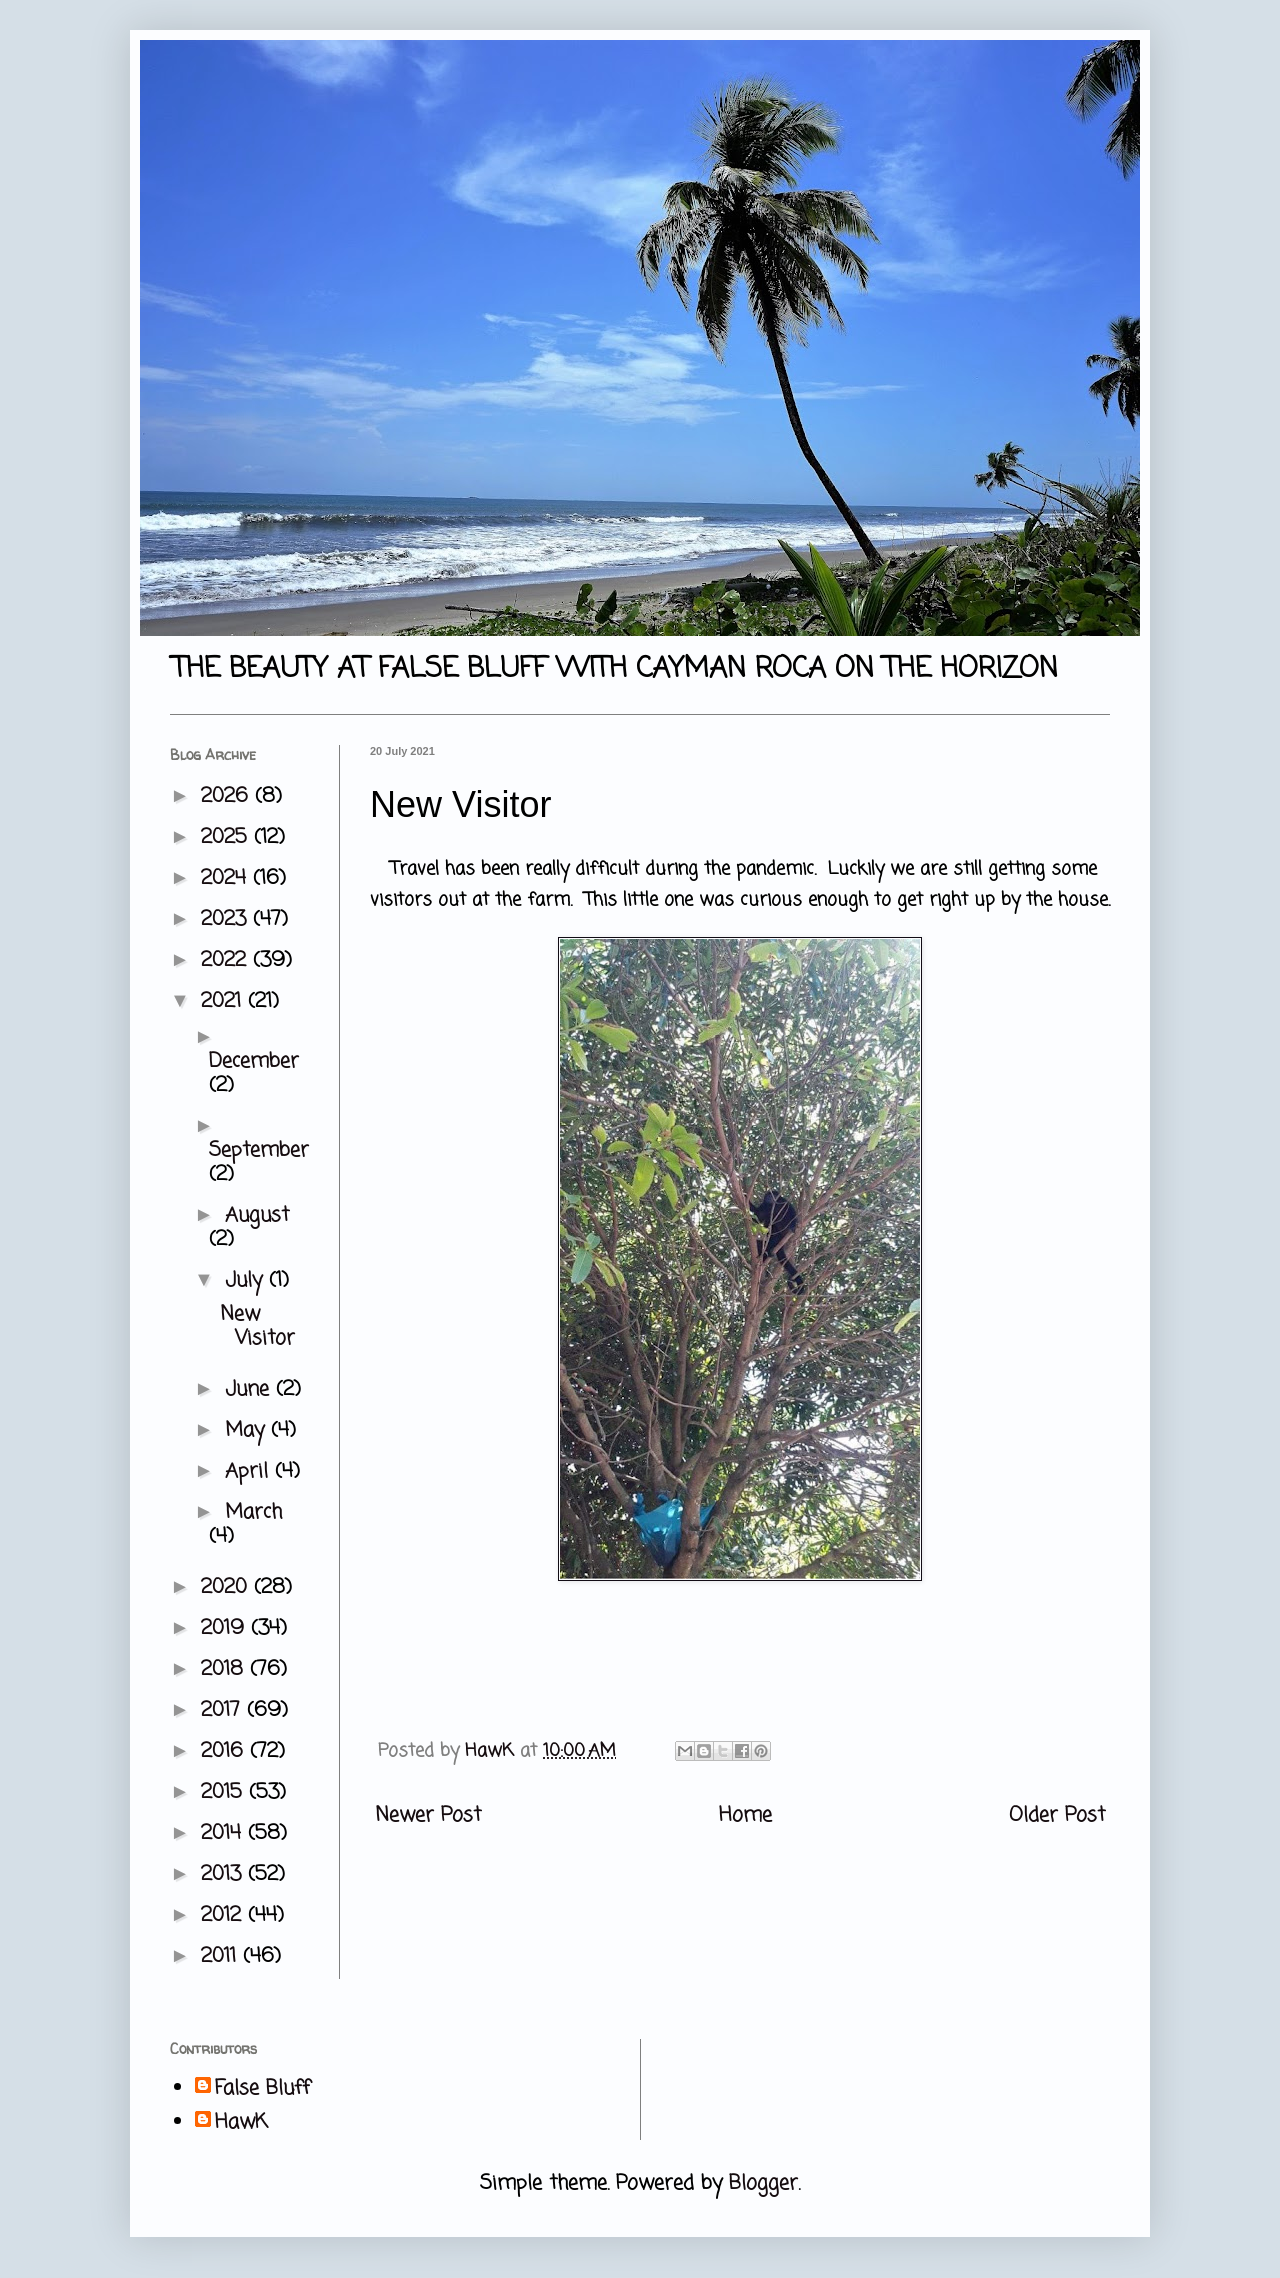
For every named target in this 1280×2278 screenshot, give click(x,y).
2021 (224, 1001)
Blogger (763, 2183)
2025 (227, 837)
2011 (222, 1956)
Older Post (1057, 1815)
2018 (225, 1669)
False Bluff (262, 2089)
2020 (227, 1587)
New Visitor (257, 1326)
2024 (227, 878)
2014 (224, 1833)
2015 (225, 1792)
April (250, 1471)
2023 (227, 919)
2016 (225, 1751)
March (253, 1512)
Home (745, 1815)
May (248, 1430)
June (250, 1389)
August (257, 1215)
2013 (224, 1874)
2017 (224, 1710)
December (254, 1061)
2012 (224, 1915)
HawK (241, 2123)
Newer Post (428, 1815)
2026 (228, 796)
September (259, 1150)
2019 (226, 1628)
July (247, 1280)
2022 (227, 960)
